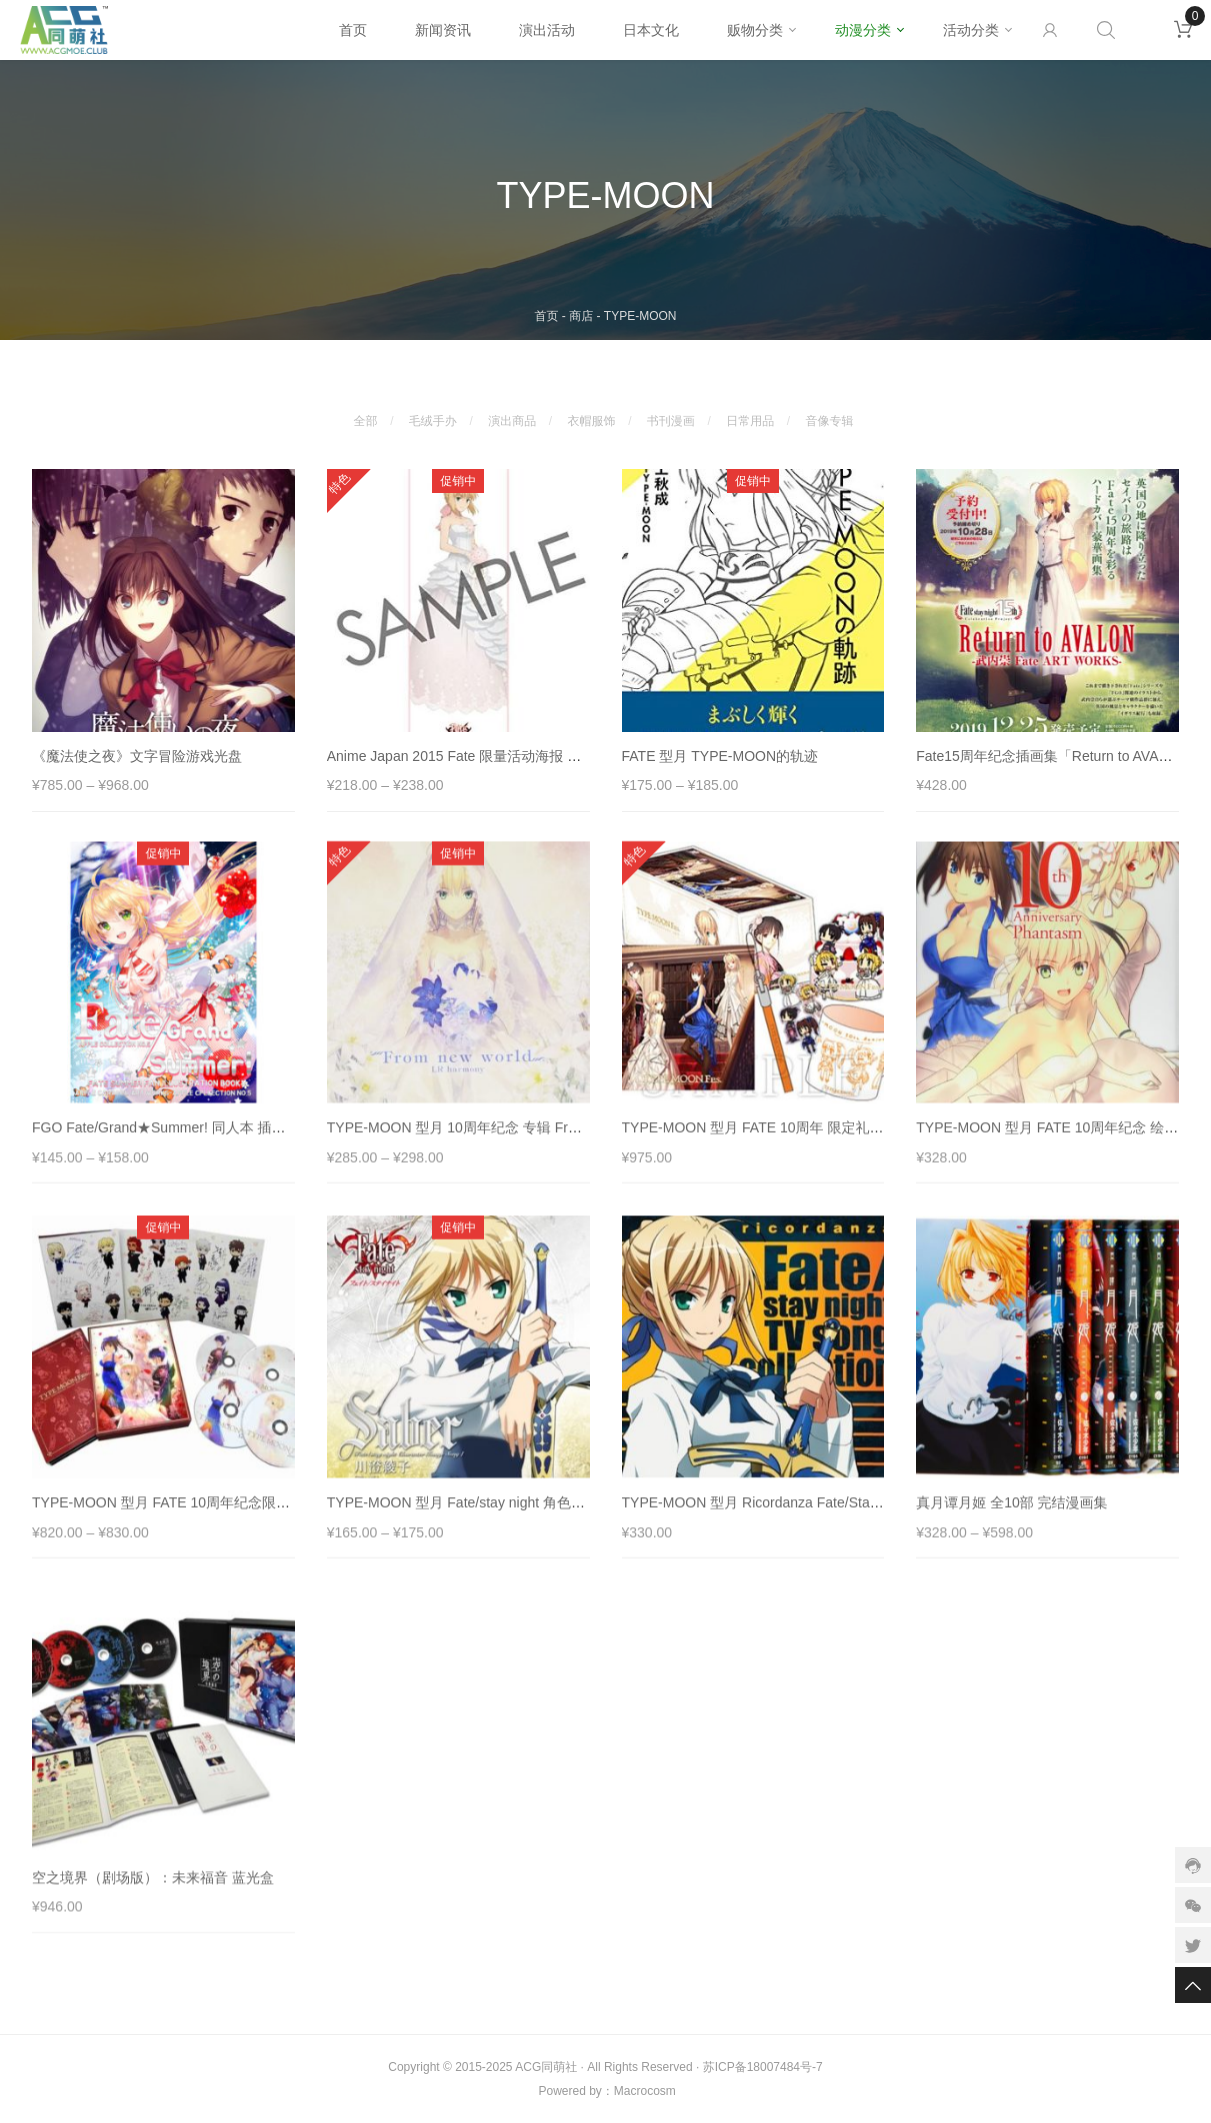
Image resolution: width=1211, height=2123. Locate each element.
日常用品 (750, 413)
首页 (353, 30)
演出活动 (547, 30)
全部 (365, 413)
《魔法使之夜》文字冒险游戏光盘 (137, 764)
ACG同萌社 (546, 2067)
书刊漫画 (671, 413)
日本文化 (651, 30)
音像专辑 (830, 413)
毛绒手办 (433, 413)
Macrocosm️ (645, 2091)
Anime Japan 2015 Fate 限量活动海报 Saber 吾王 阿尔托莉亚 (519, 764)
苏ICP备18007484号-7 (763, 2067)
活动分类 (971, 30)
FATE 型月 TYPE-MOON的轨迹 (720, 764)
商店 (581, 316)
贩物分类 (755, 30)
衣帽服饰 (592, 413)
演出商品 (512, 413)
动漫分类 (863, 30)
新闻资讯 (443, 30)
